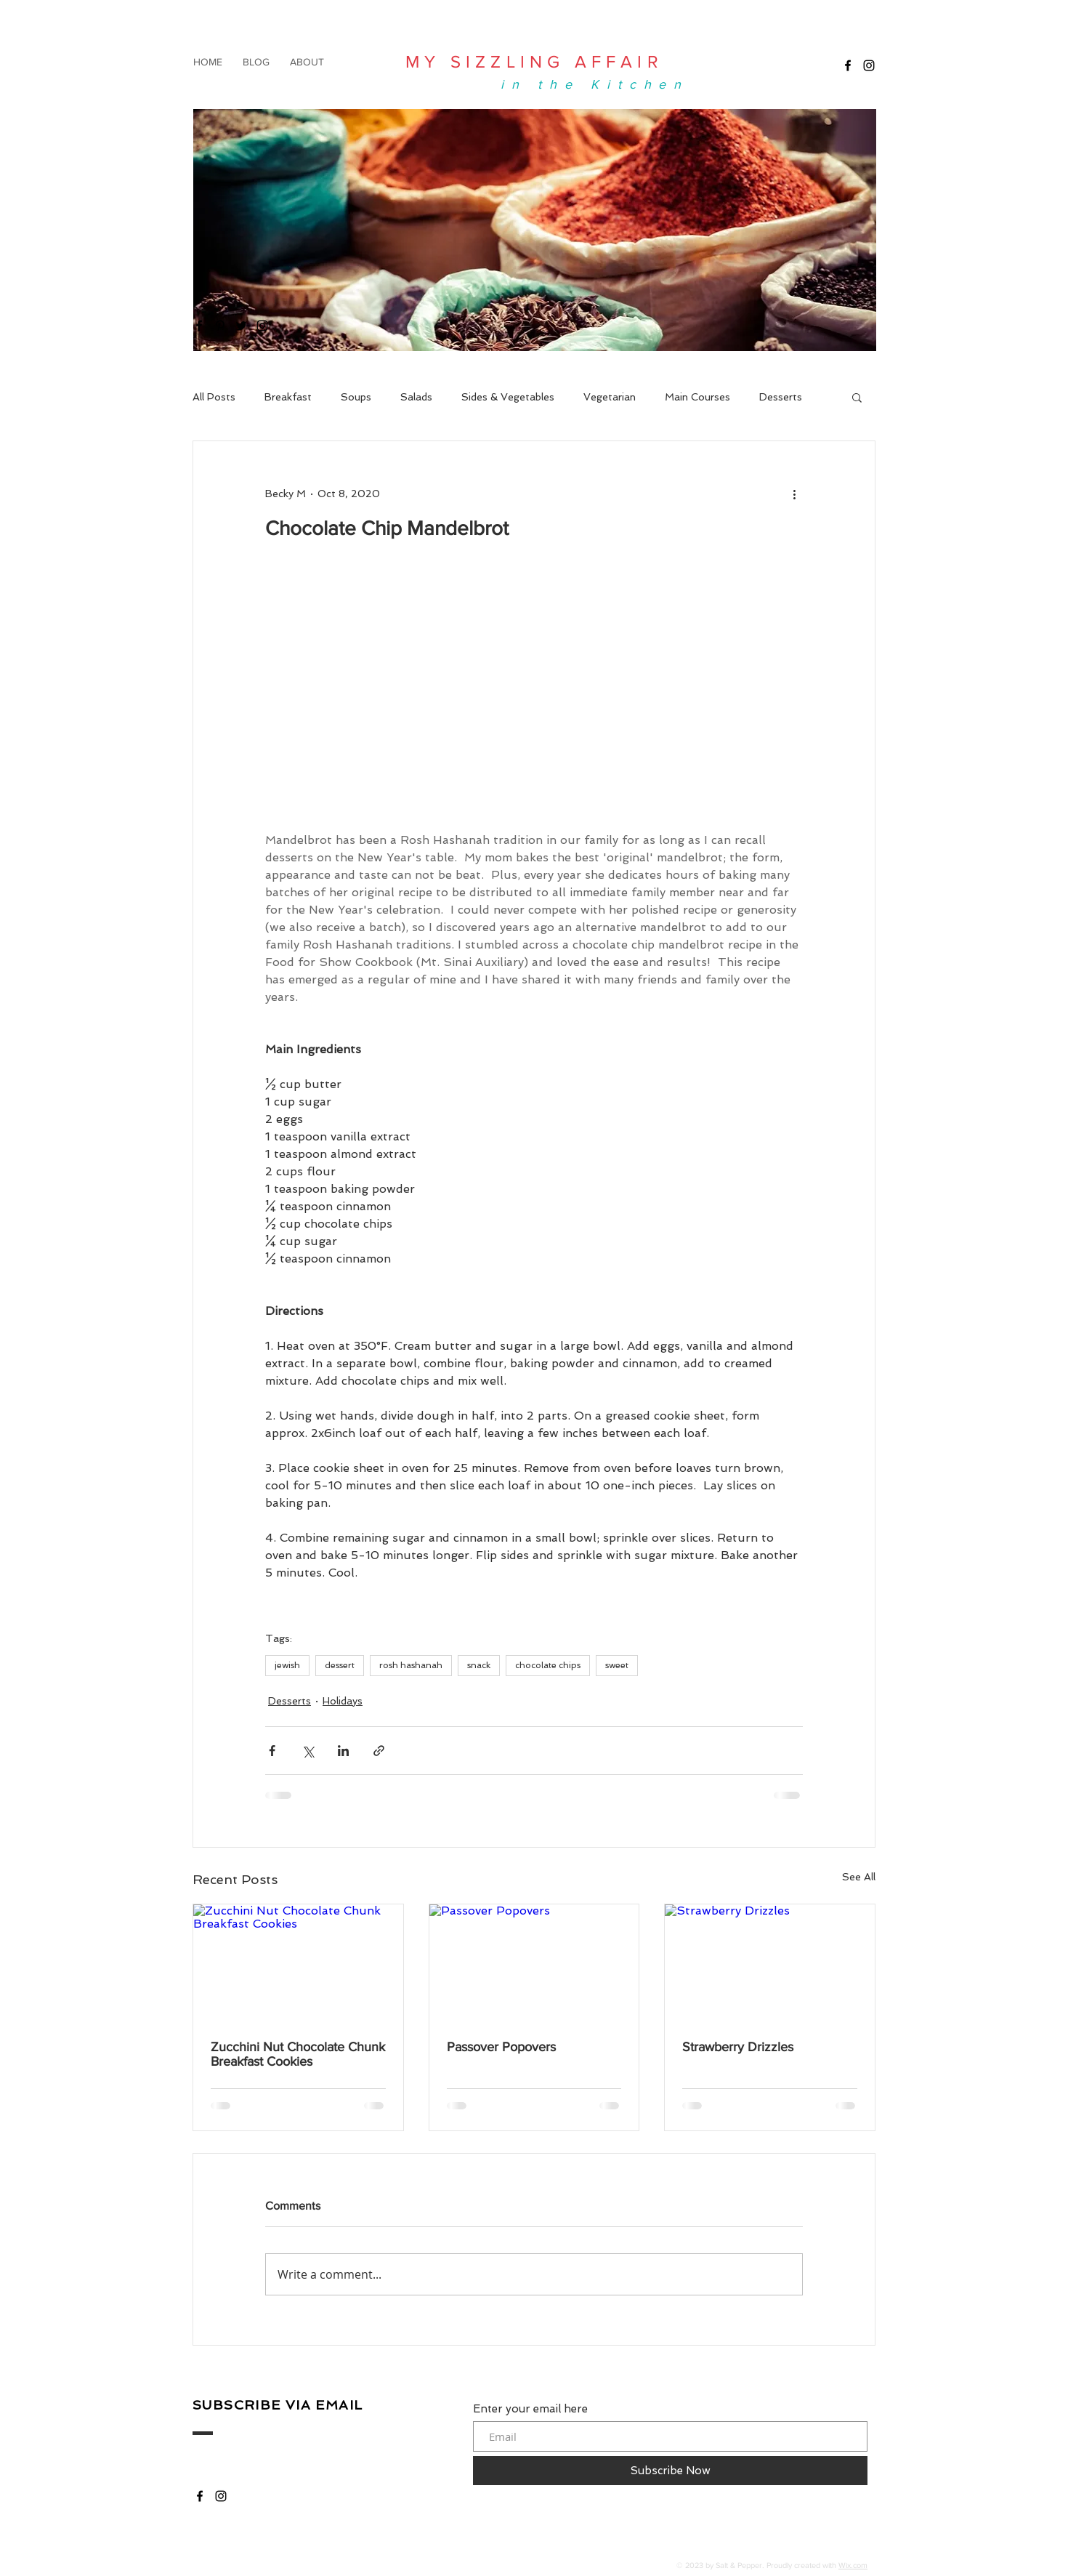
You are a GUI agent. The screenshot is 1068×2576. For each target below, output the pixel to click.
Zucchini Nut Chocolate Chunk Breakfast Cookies (298, 2054)
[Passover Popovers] (534, 1963)
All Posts (214, 397)
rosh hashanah (410, 1665)
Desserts (780, 397)
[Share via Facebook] (272, 1751)
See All (858, 1877)
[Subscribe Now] (670, 2470)
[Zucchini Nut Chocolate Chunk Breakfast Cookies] (298, 1963)
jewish (287, 1665)
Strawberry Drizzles (737, 2047)
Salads (416, 397)
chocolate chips (547, 1665)
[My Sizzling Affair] (848, 65)
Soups (356, 397)
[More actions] (794, 493)
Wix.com (852, 2565)
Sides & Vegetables (507, 397)
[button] (857, 397)
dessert (340, 1665)
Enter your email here (530, 2409)
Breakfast (288, 397)
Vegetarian (609, 397)
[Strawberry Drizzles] (770, 1963)
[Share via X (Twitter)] (308, 1751)
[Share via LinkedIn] (343, 1751)
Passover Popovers (501, 2047)
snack (478, 1665)
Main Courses (697, 397)
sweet (616, 1665)
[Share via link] (379, 1751)
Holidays (343, 1701)
